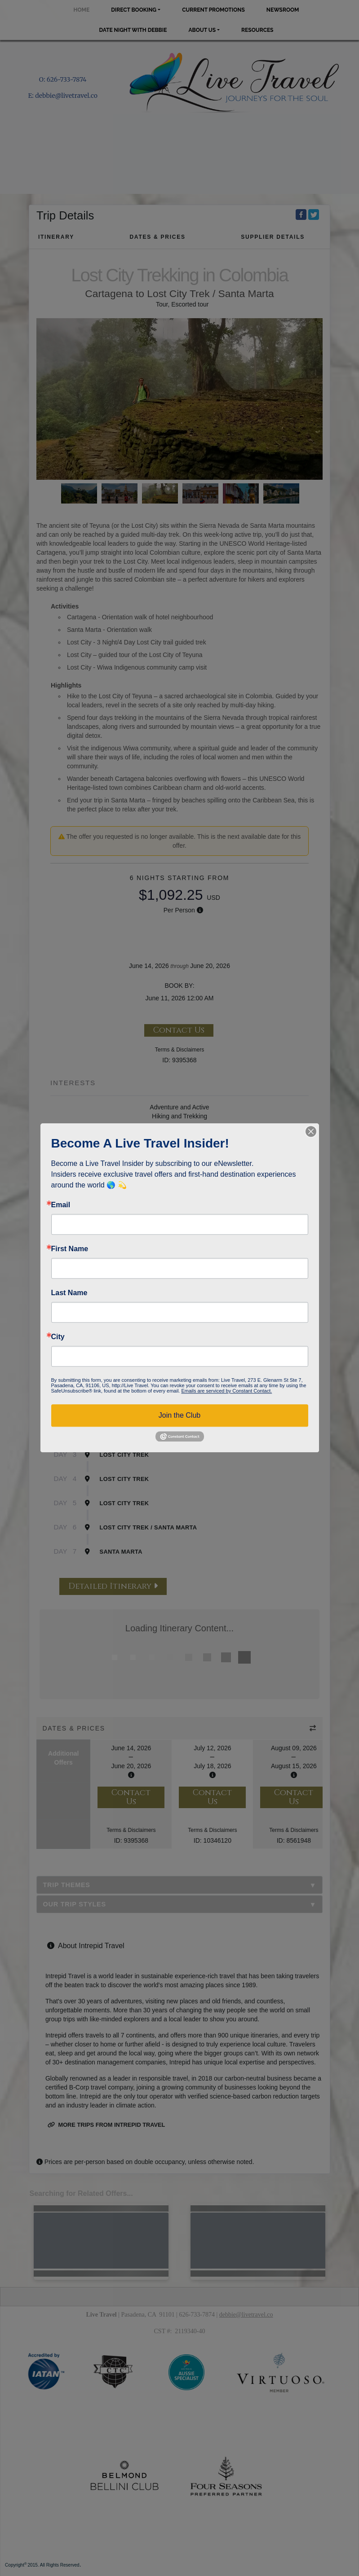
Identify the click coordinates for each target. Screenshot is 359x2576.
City (58, 1337)
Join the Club (179, 1415)
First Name (70, 1249)
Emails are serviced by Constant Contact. (226, 1390)
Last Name (69, 1293)
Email (61, 1205)
